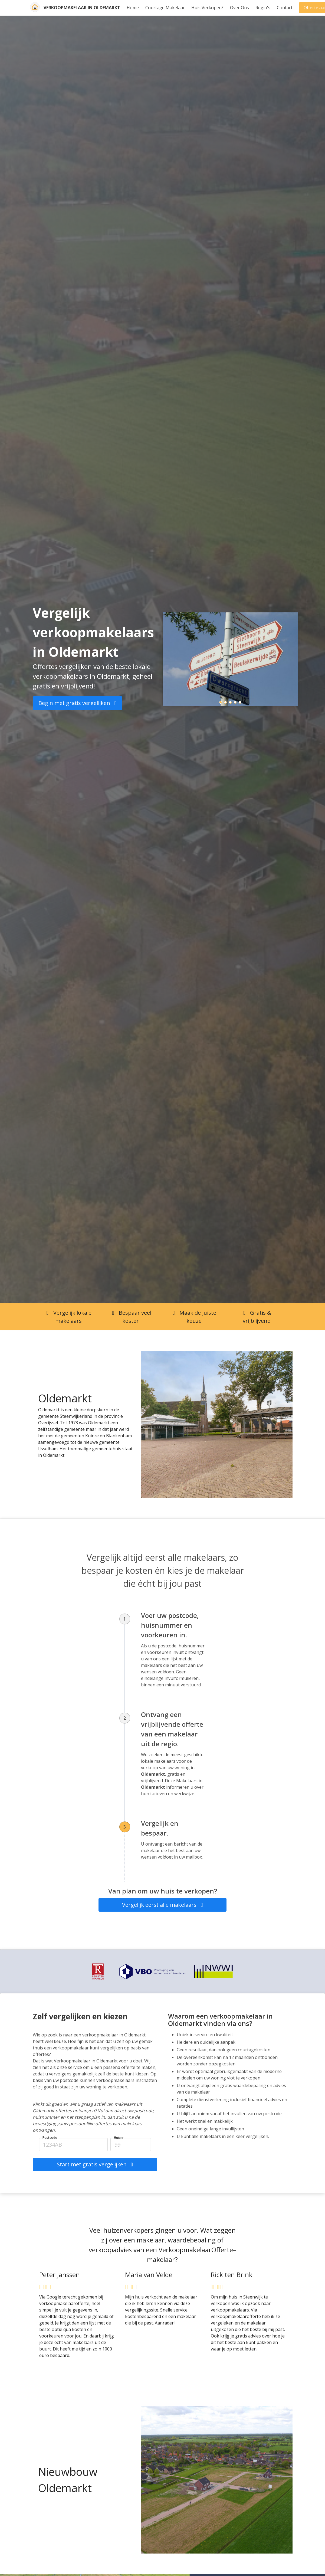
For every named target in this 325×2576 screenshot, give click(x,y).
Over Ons (239, 8)
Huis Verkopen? (207, 8)
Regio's (262, 8)
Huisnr (119, 2137)
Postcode (49, 2137)
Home (133, 8)
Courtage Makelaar (165, 8)
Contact (285, 8)
